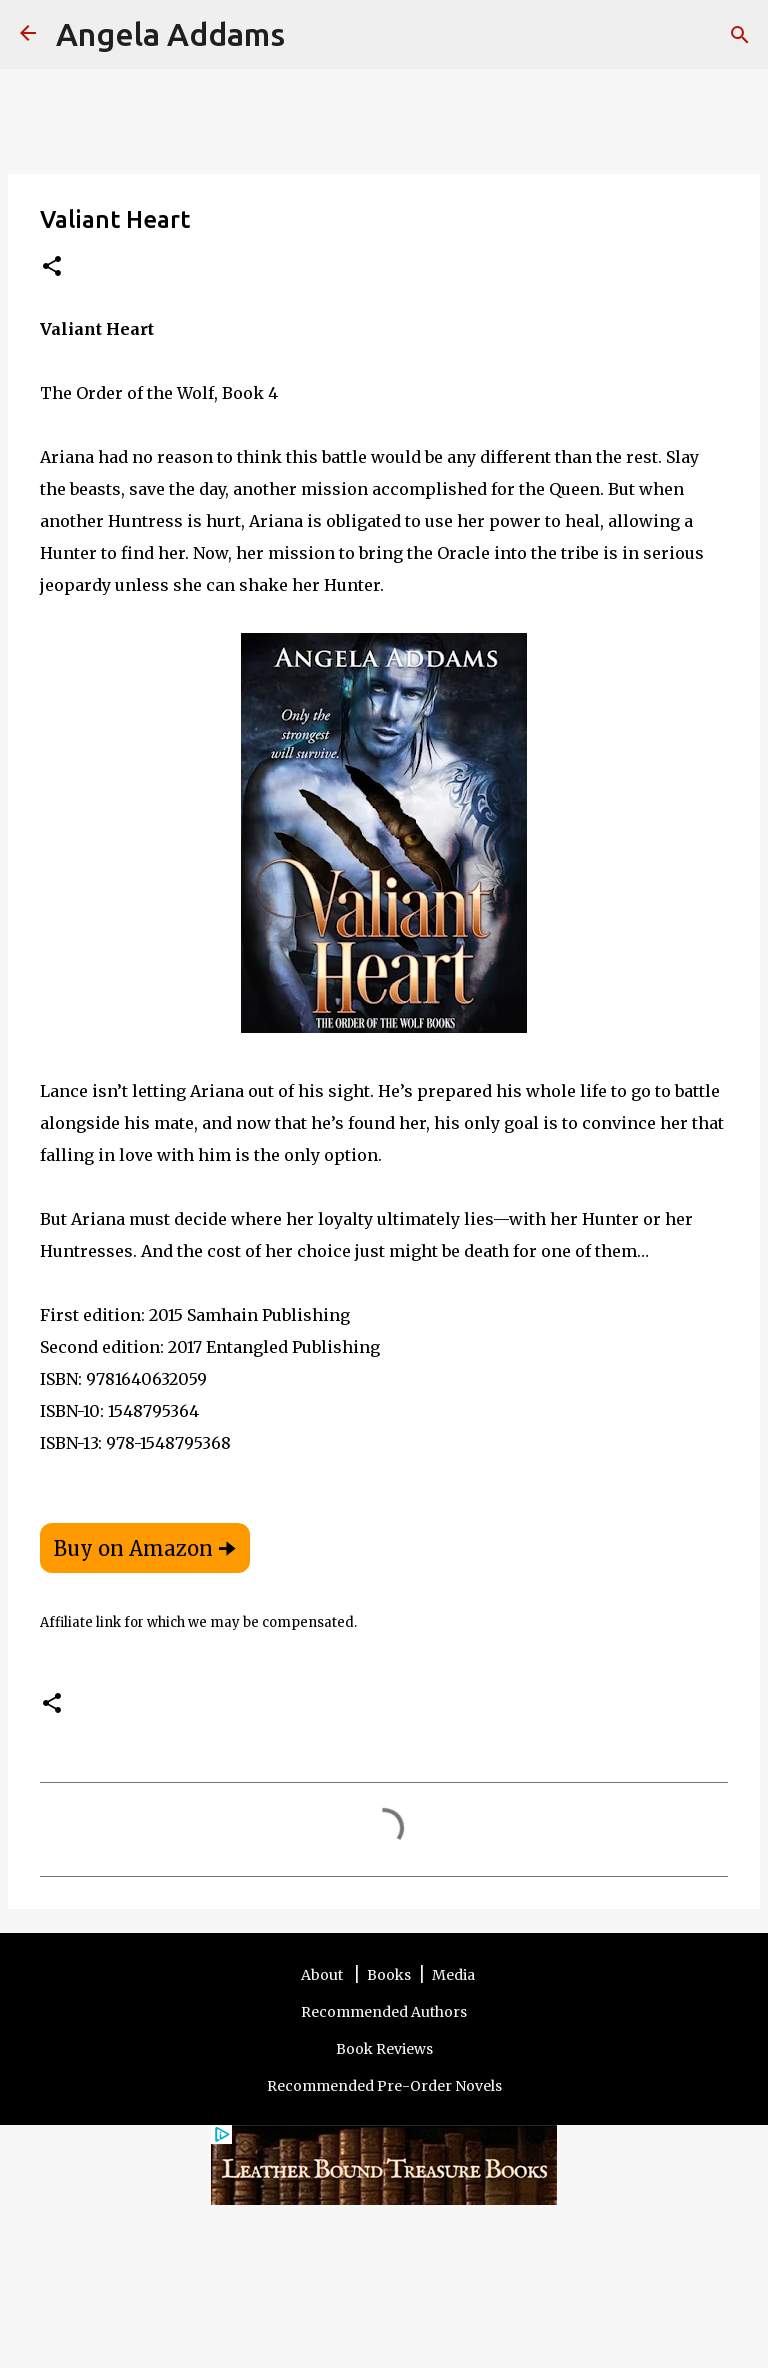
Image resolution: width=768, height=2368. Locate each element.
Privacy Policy (444, 2308)
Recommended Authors (384, 2012)
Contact (367, 2308)
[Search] (313, 35)
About (323, 1975)
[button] (52, 267)
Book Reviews (384, 2049)
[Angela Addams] (28, 34)
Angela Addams (170, 34)
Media (453, 1975)
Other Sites (532, 2308)
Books (389, 1975)
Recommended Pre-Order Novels (384, 2086)
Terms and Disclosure (266, 2308)
